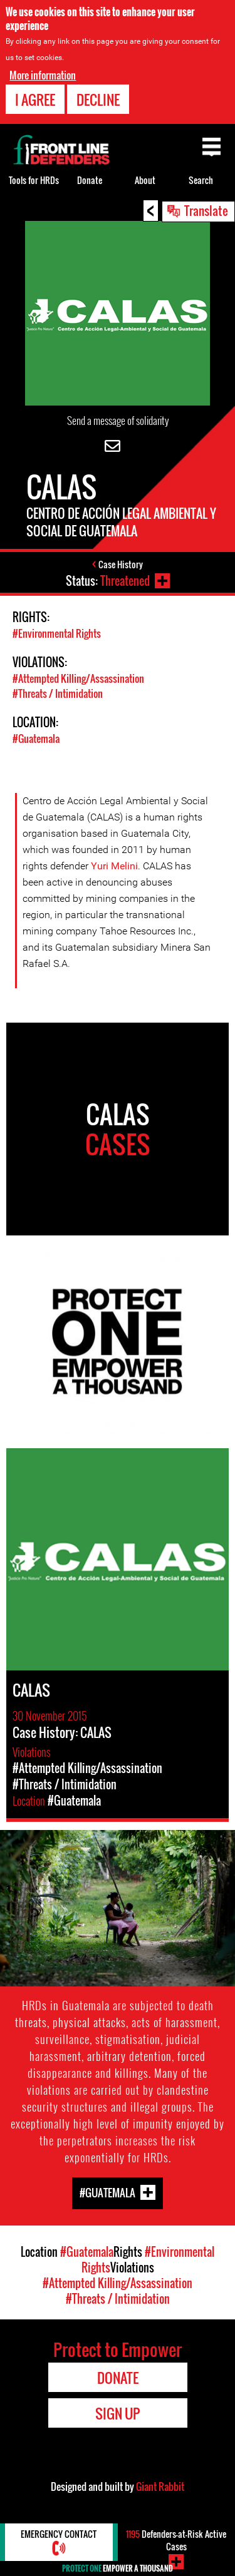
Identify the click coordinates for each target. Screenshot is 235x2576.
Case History (120, 564)
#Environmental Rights (57, 633)
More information (42, 75)
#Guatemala (36, 738)
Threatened (125, 581)
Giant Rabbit (160, 2486)
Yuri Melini (114, 866)
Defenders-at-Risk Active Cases (176, 2540)
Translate (206, 210)
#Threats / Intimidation (58, 693)
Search (201, 180)
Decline (98, 99)
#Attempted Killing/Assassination (78, 678)
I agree (35, 99)
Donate (89, 180)
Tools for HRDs (34, 180)
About (145, 180)
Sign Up (117, 2413)
